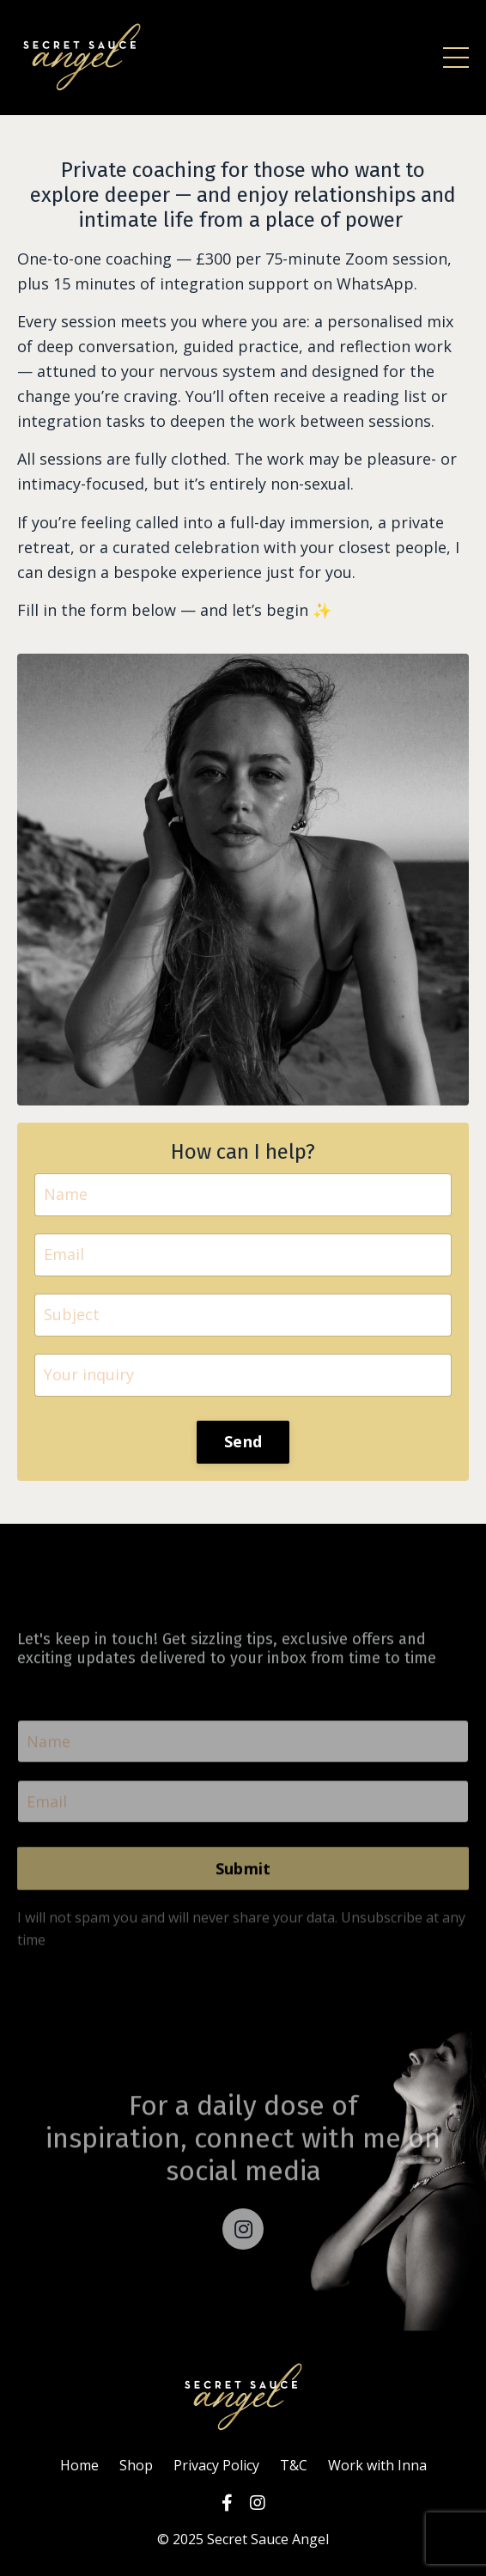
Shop (136, 2465)
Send (243, 1441)
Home (79, 2465)
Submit (243, 1886)
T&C (293, 2465)
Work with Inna (377, 2465)
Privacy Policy (216, 2465)
